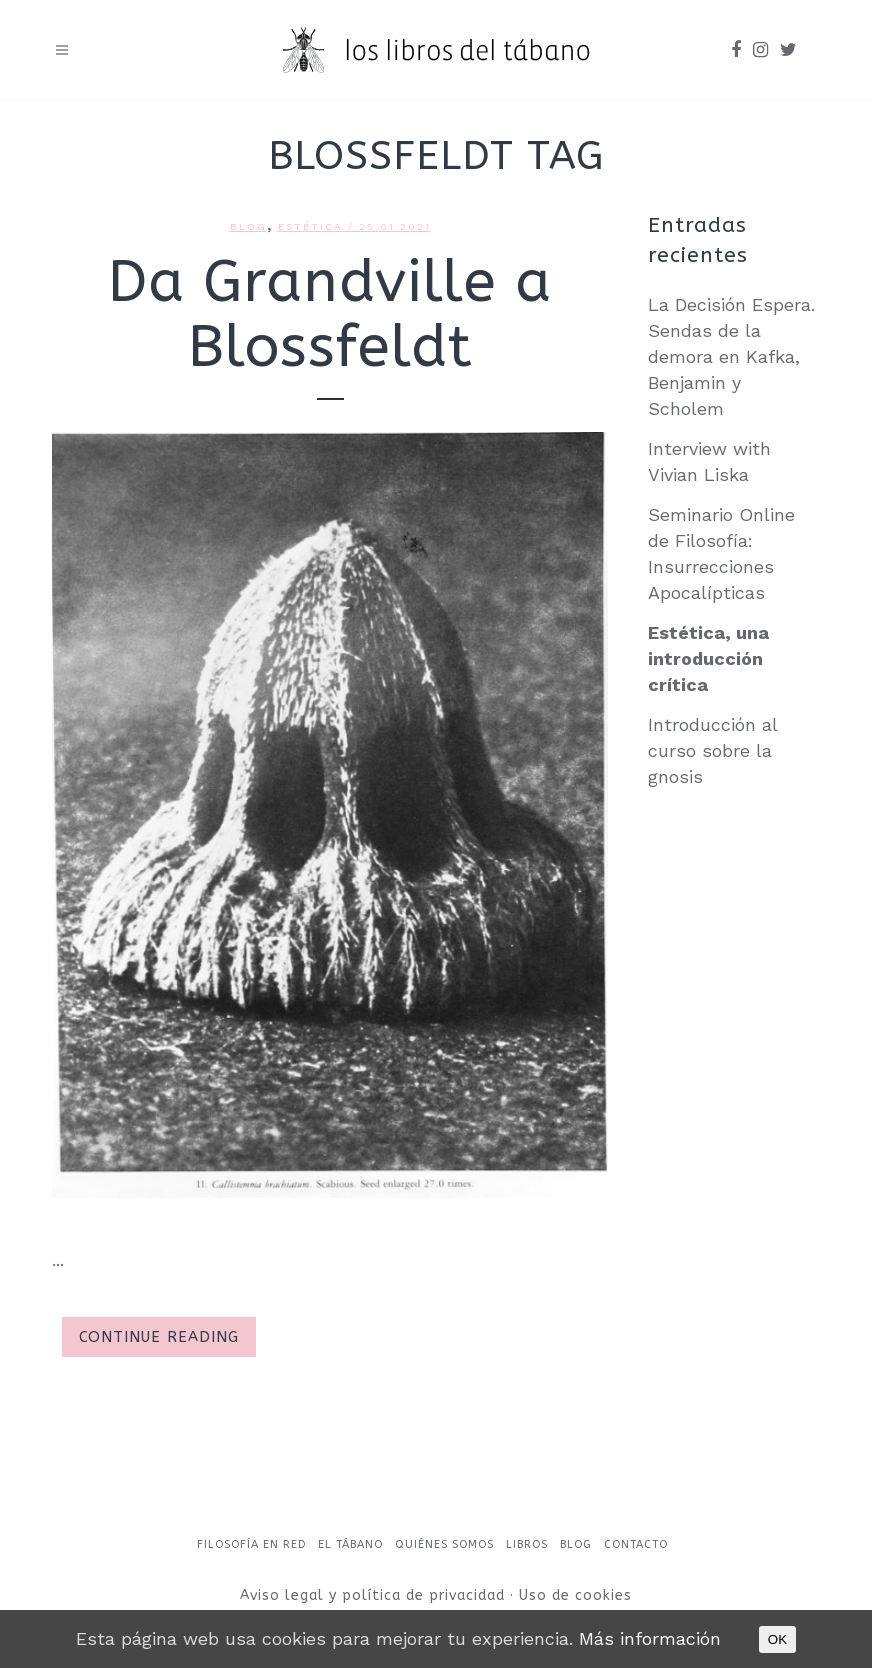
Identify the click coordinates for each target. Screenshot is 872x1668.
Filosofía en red (251, 1544)
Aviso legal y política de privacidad (375, 1595)
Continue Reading (159, 1337)
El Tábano (350, 1544)
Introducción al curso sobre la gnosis (712, 750)
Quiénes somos (444, 1544)
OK (777, 1639)
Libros (527, 1544)
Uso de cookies (575, 1595)
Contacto (636, 1544)
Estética (310, 226)
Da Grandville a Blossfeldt (330, 314)
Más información (650, 1638)
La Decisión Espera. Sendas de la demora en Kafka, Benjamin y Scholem (731, 356)
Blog (248, 226)
